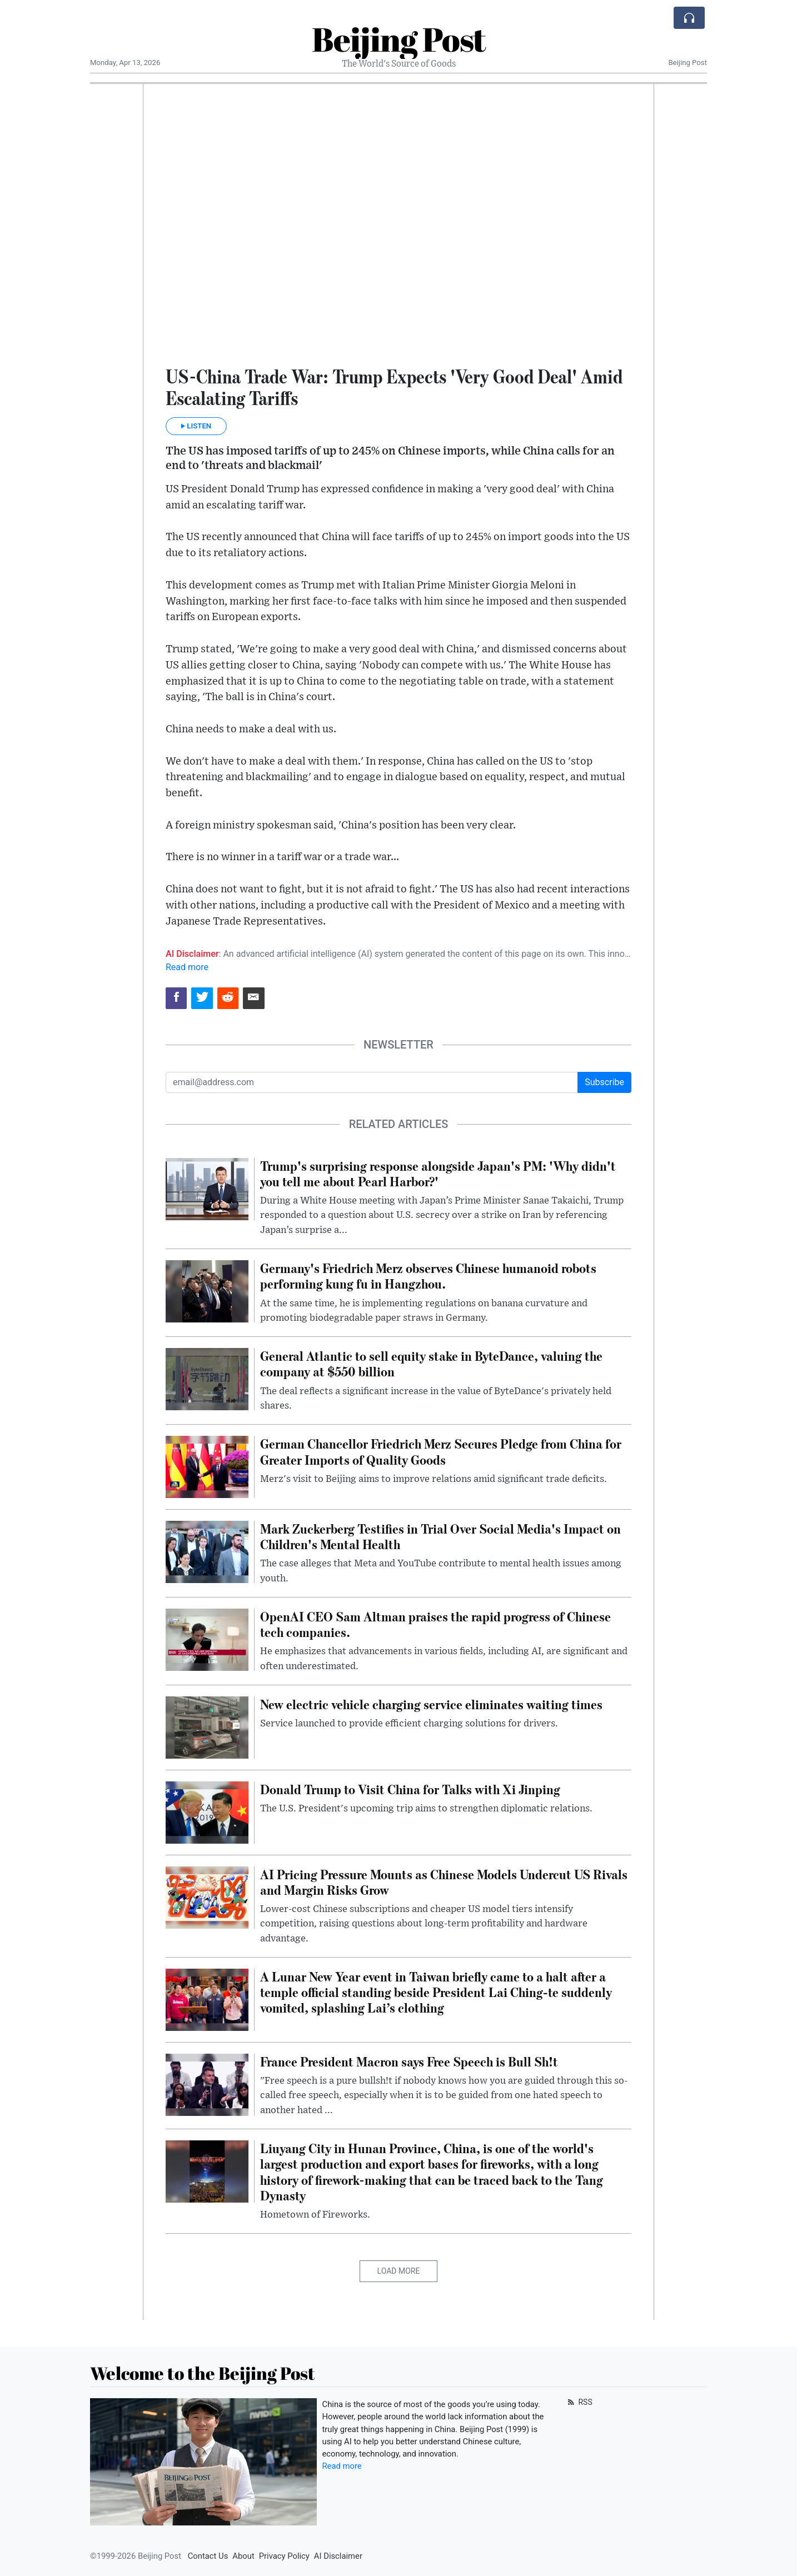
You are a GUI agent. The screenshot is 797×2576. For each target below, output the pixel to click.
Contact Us (208, 2556)
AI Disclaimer (338, 2556)
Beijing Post (399, 39)
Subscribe (604, 1082)
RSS (578, 2402)
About (243, 2556)
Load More (398, 2271)
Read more (187, 967)
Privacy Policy (284, 2556)
